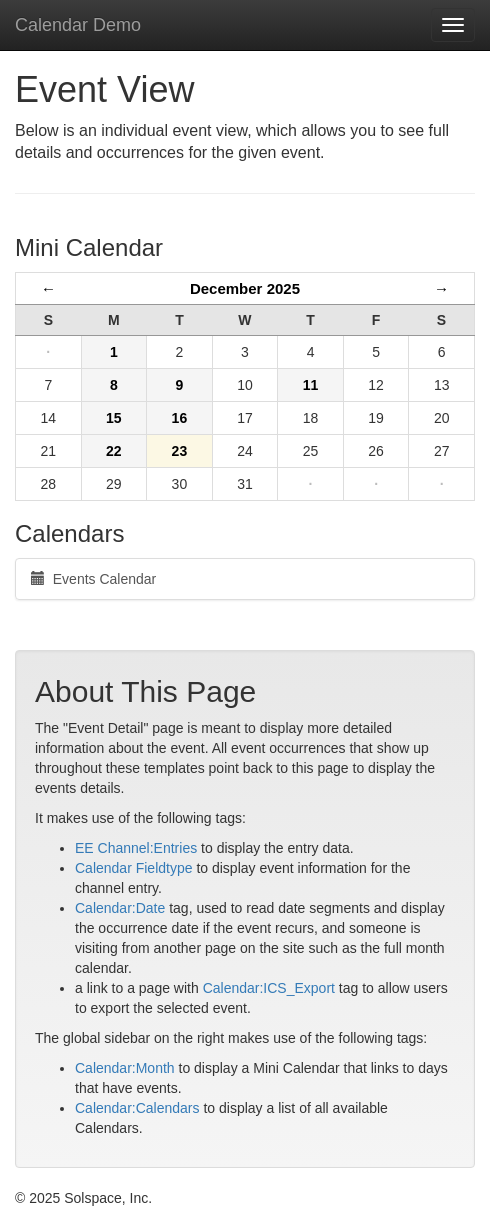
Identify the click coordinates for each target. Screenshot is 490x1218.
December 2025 (245, 288)
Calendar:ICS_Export (269, 988)
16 (180, 418)
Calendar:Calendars (137, 1108)
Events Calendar (93, 579)
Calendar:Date (120, 908)
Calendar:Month (125, 1068)
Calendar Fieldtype (134, 868)
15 (114, 418)
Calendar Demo (78, 25)
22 (114, 451)
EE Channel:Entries (136, 848)
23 (180, 451)
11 (311, 385)
